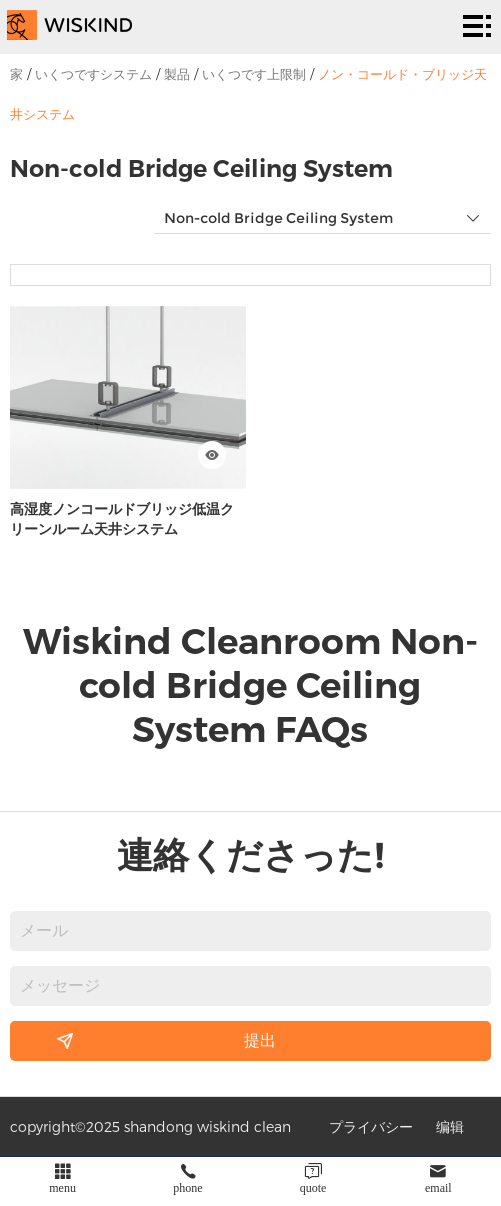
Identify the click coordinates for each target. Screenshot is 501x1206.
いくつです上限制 (254, 74)
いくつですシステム (93, 74)
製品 (177, 74)
